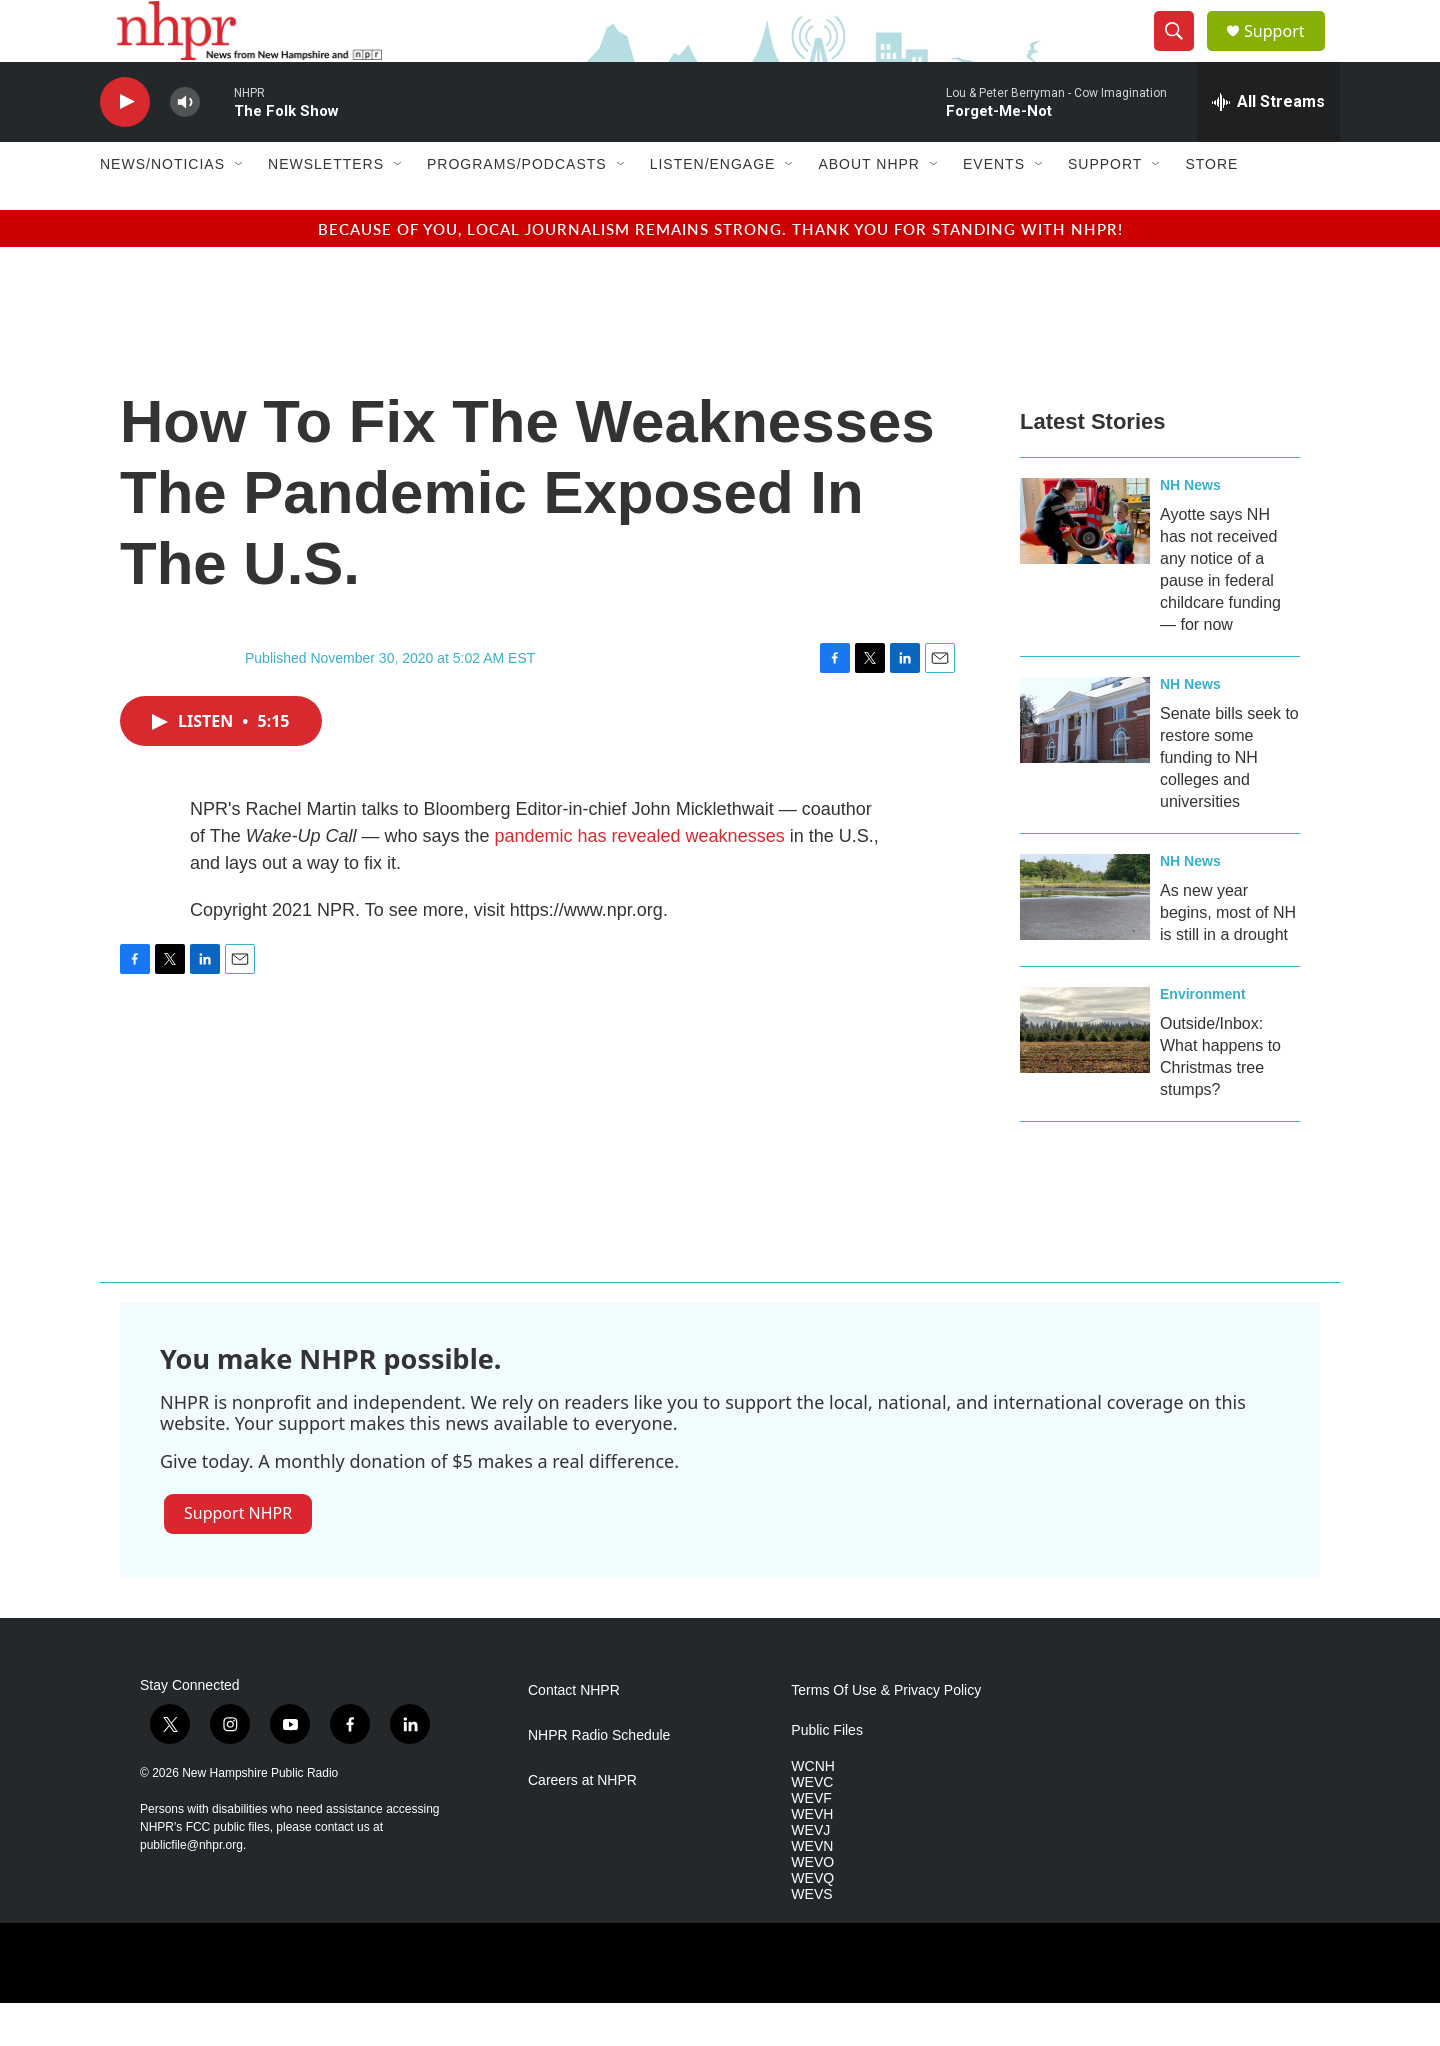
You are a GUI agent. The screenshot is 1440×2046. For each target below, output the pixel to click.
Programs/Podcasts (517, 208)
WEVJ (810, 1873)
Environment (1203, 1037)
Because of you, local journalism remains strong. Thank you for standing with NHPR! (720, 271)
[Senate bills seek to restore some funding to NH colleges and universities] (1085, 763)
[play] (125, 145)
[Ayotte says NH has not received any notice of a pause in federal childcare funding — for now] (1085, 564)
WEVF (811, 1841)
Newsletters (326, 208)
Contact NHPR (574, 1734)
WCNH (813, 1810)
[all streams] (1268, 145)
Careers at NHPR (582, 1824)
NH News (1190, 528)
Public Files (827, 1774)
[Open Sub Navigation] (240, 208)
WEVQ (812, 1921)
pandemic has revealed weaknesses (639, 879)
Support (1286, 52)
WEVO (812, 1905)
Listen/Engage (713, 208)
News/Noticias (162, 208)
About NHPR (869, 208)
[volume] (185, 145)
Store (1211, 208)
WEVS (811, 1937)
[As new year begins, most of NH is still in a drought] (1085, 940)
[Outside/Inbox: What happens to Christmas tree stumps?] (1085, 1073)
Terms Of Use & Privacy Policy (886, 1734)
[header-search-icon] (1182, 53)
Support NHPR (238, 1556)
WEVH (812, 1857)
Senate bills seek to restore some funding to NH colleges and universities (1229, 800)
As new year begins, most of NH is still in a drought (1228, 955)
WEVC (812, 1825)
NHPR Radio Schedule (599, 1779)
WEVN (812, 1889)
